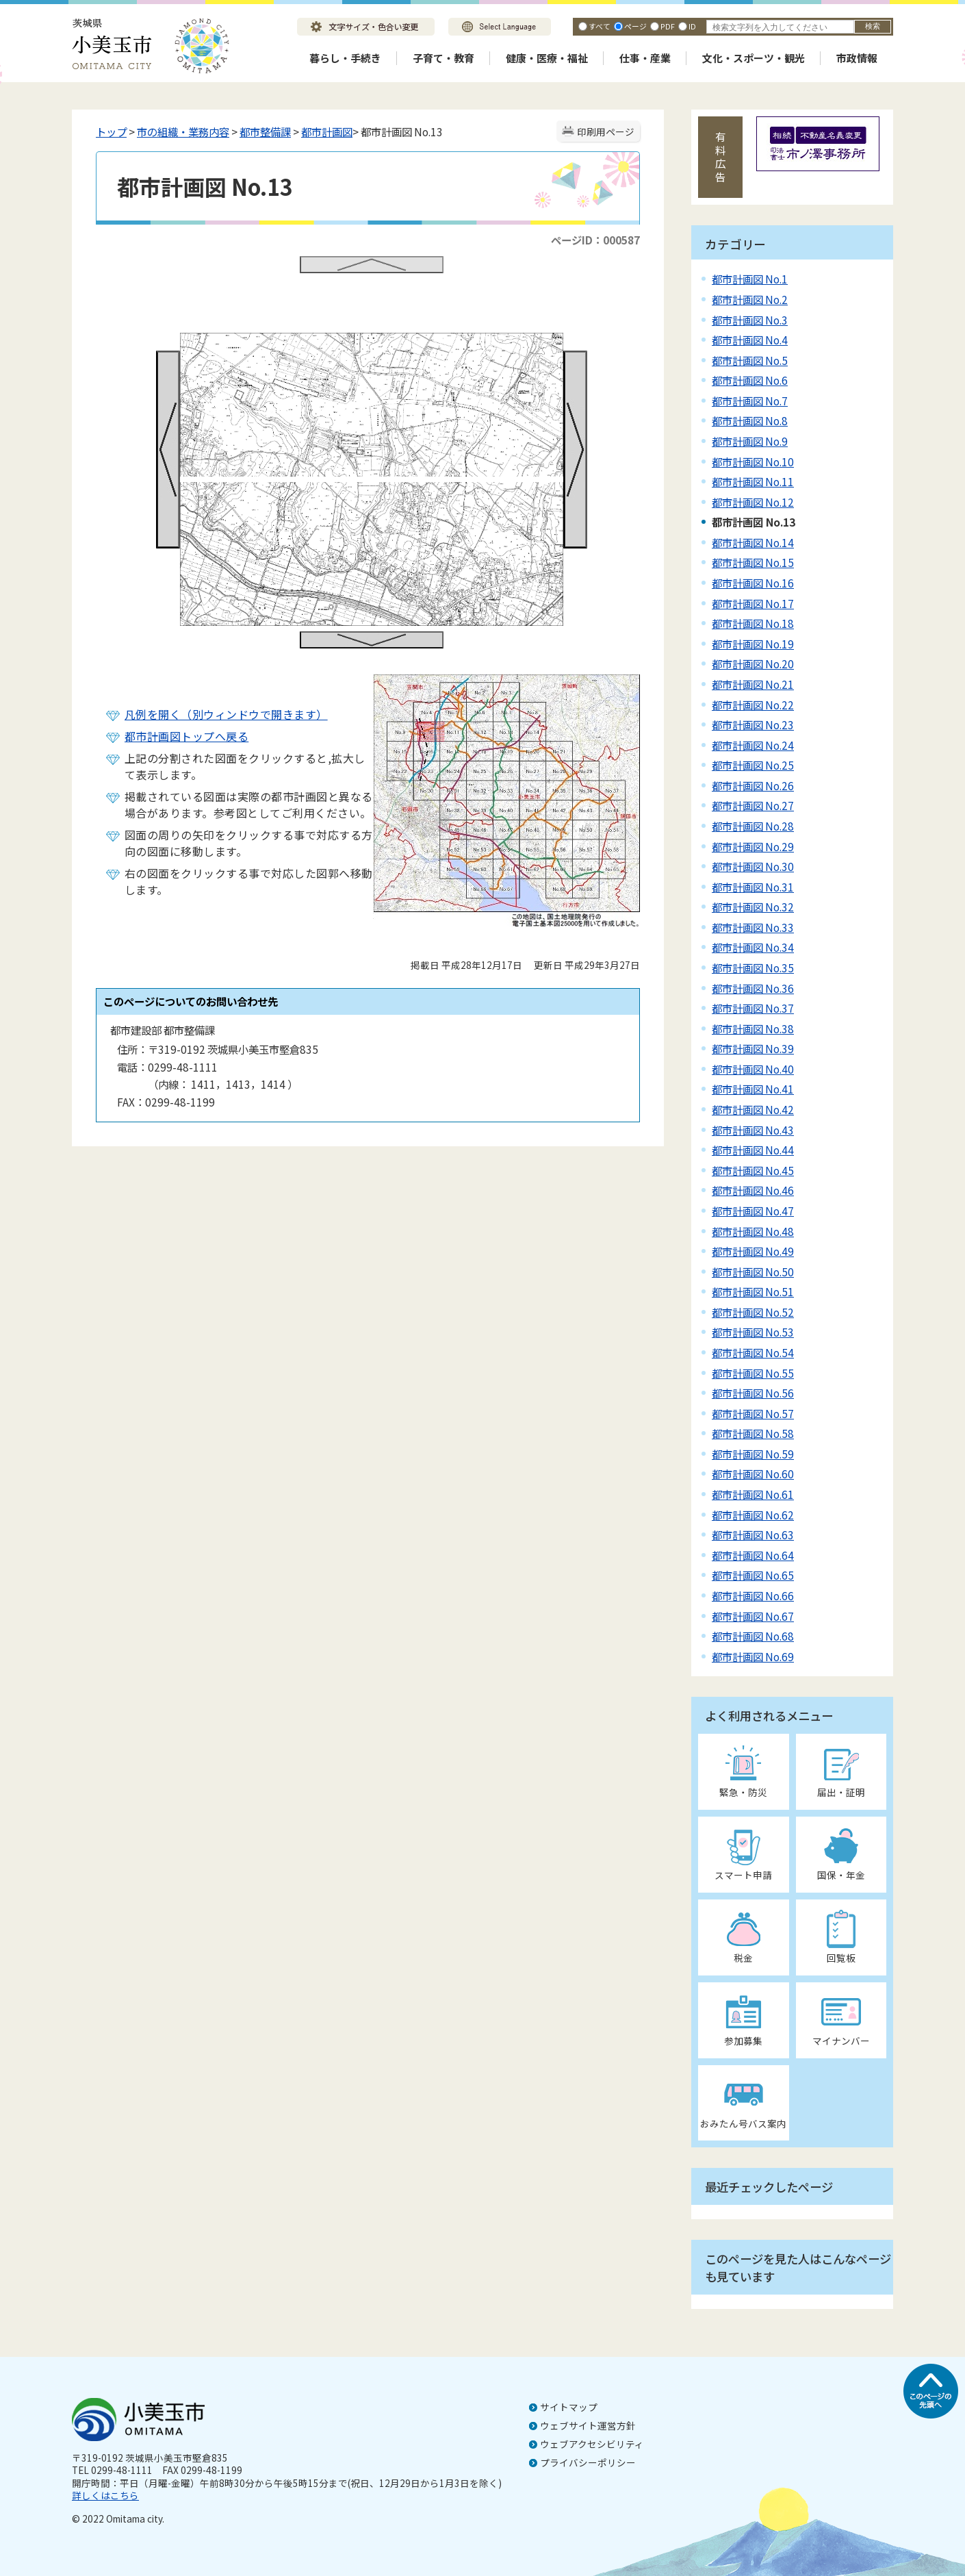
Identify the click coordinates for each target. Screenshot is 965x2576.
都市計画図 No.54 (753, 1352)
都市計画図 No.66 (753, 1595)
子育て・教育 (443, 58)
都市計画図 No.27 (753, 805)
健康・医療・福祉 (547, 58)
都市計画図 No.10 (753, 461)
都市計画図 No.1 (750, 278)
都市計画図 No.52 (753, 1311)
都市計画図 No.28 (753, 825)
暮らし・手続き (345, 58)
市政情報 (856, 58)
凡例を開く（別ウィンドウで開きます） (226, 714)
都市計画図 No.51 (753, 1291)
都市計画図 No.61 (753, 1494)
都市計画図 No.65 (753, 1574)
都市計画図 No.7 (750, 400)
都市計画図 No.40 (753, 1068)
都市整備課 (265, 131)
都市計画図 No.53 (753, 1331)
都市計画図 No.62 (753, 1514)
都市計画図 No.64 (753, 1555)
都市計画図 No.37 (753, 1007)
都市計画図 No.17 (753, 603)
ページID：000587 (595, 239)
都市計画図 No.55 (753, 1372)
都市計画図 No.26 (753, 785)
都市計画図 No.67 (753, 1616)
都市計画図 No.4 (750, 339)
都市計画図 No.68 (753, 1635)
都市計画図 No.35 (753, 967)
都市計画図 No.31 (753, 886)
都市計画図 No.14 (753, 542)
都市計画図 (326, 131)
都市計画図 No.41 (753, 1088)
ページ (635, 26)
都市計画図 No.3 (750, 319)
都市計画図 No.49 (753, 1251)
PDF (667, 26)
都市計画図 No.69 (753, 1656)
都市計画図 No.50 (753, 1271)
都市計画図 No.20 (753, 663)
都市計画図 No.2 (750, 299)
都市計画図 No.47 (753, 1210)
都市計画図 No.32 (753, 906)
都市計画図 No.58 (753, 1433)
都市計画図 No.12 (753, 501)
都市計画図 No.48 (753, 1231)
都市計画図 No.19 (753, 643)
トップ (111, 131)
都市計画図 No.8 (750, 420)
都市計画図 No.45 (753, 1170)
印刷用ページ (605, 131)
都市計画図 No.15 (753, 562)
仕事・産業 (645, 58)
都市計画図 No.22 (753, 704)
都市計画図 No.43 (753, 1129)
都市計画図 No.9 (750, 441)
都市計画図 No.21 (753, 684)
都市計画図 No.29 (753, 846)
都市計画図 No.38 (753, 1028)
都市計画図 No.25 (753, 764)
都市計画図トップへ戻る (186, 736)
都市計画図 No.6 (750, 380)
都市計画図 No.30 (753, 866)
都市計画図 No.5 (750, 360)
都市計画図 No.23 (753, 724)
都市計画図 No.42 (753, 1109)
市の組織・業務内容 (183, 131)
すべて (599, 26)
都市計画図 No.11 (753, 481)
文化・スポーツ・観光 (753, 58)
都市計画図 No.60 (753, 1473)
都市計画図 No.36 (753, 988)
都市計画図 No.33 (753, 927)
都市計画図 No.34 (753, 947)
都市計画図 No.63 (753, 1534)
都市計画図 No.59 (753, 1453)
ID (692, 26)
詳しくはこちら (105, 2495)
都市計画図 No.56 (753, 1392)
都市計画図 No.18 (753, 623)
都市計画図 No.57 (753, 1413)
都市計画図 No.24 (753, 745)
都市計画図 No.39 (753, 1048)
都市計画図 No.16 (753, 582)
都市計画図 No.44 (753, 1149)
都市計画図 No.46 (753, 1190)
